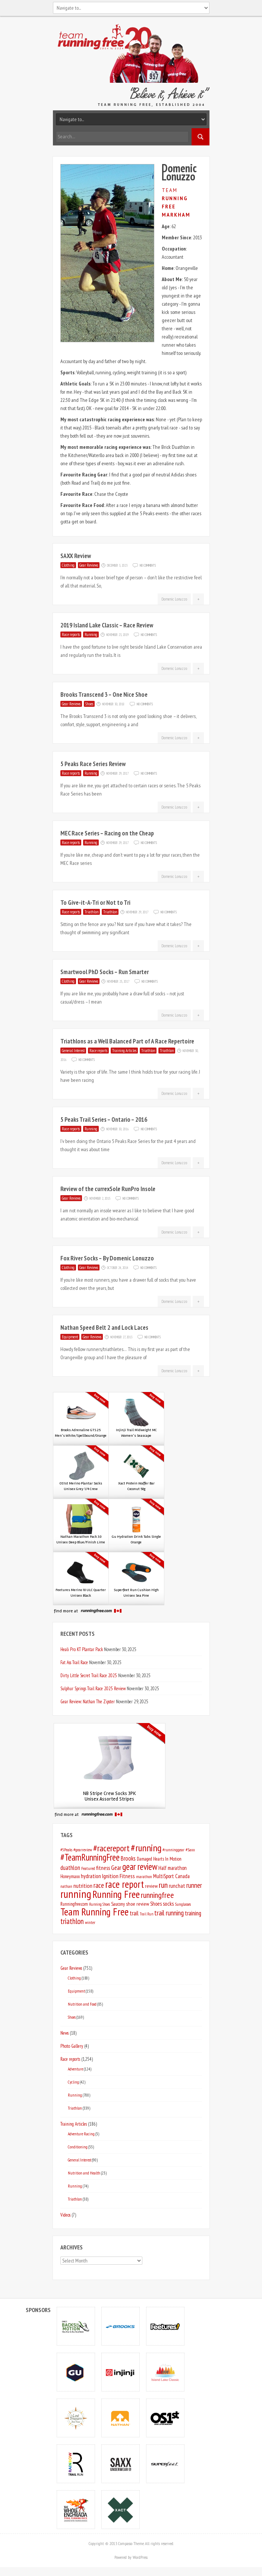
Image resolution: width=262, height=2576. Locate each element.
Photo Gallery (71, 2046)
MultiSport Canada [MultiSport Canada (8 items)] (171, 1876)
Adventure (75, 2069)
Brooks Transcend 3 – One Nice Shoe (104, 694)
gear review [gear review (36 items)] (139, 1867)
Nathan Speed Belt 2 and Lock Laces (104, 1327)
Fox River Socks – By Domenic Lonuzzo (107, 1258)
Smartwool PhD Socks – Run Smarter (104, 972)
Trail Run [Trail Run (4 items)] (146, 1914)
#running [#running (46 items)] (146, 1848)
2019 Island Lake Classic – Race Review (106, 625)
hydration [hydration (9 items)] (91, 1876)
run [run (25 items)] (163, 1885)
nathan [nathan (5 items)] (66, 1886)
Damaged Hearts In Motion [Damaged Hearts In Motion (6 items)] (159, 1859)
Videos (65, 2215)
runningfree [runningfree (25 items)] (157, 1895)
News (64, 2033)
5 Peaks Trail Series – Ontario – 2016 (103, 1119)
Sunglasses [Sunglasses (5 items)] (183, 1904)
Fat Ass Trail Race (74, 1662)
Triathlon (91, 911)
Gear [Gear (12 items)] (116, 1868)
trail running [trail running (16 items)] (169, 1912)
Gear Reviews (88, 565)
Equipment (70, 1336)
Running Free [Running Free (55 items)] (116, 1894)
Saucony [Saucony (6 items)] (118, 1904)
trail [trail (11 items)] (134, 1913)
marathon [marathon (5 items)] (144, 1876)
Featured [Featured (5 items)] (88, 1868)
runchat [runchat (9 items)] (177, 1885)
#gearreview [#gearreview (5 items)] (82, 1849)
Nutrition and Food (82, 2004)
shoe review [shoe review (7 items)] (137, 1903)
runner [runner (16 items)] (194, 1885)
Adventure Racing (81, 2133)
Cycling (73, 2082)
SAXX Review (75, 556)
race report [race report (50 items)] (124, 1884)
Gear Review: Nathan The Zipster (87, 1701)
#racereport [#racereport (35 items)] (111, 1848)
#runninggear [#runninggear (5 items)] (173, 1849)
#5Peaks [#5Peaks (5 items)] (66, 1849)
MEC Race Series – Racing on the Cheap (107, 833)
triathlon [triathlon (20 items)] (72, 1921)
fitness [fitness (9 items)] (103, 1867)
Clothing (68, 565)
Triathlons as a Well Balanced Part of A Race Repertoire (127, 1041)
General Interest (73, 1050)
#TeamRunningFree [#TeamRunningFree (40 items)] (90, 1857)
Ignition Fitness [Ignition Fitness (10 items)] (118, 1876)
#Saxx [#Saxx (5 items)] (190, 1849)
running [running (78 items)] (75, 1894)
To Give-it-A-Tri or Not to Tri (95, 902)
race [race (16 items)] (99, 1885)
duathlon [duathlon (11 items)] (70, 1868)
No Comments (148, 564)
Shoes (89, 703)
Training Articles (124, 1050)
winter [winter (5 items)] (90, 1922)
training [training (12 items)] (193, 1913)
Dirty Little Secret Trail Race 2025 (88, 1675)
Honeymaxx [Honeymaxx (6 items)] (70, 1876)
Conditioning (78, 2147)
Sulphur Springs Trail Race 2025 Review (93, 1688)
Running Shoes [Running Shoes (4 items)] (99, 1904)
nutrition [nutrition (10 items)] (82, 1885)
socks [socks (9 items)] (168, 1903)
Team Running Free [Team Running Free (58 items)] (94, 1911)
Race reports (71, 634)
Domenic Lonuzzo (174, 599)
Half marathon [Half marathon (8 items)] (172, 1867)
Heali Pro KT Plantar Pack (81, 1649)
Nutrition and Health (84, 2173)
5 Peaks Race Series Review (93, 764)
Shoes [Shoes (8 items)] (156, 1903)
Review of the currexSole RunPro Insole (107, 1189)
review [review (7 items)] (151, 1886)
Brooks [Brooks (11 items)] (128, 1858)
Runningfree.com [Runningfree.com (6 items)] (74, 1904)
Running (91, 634)
